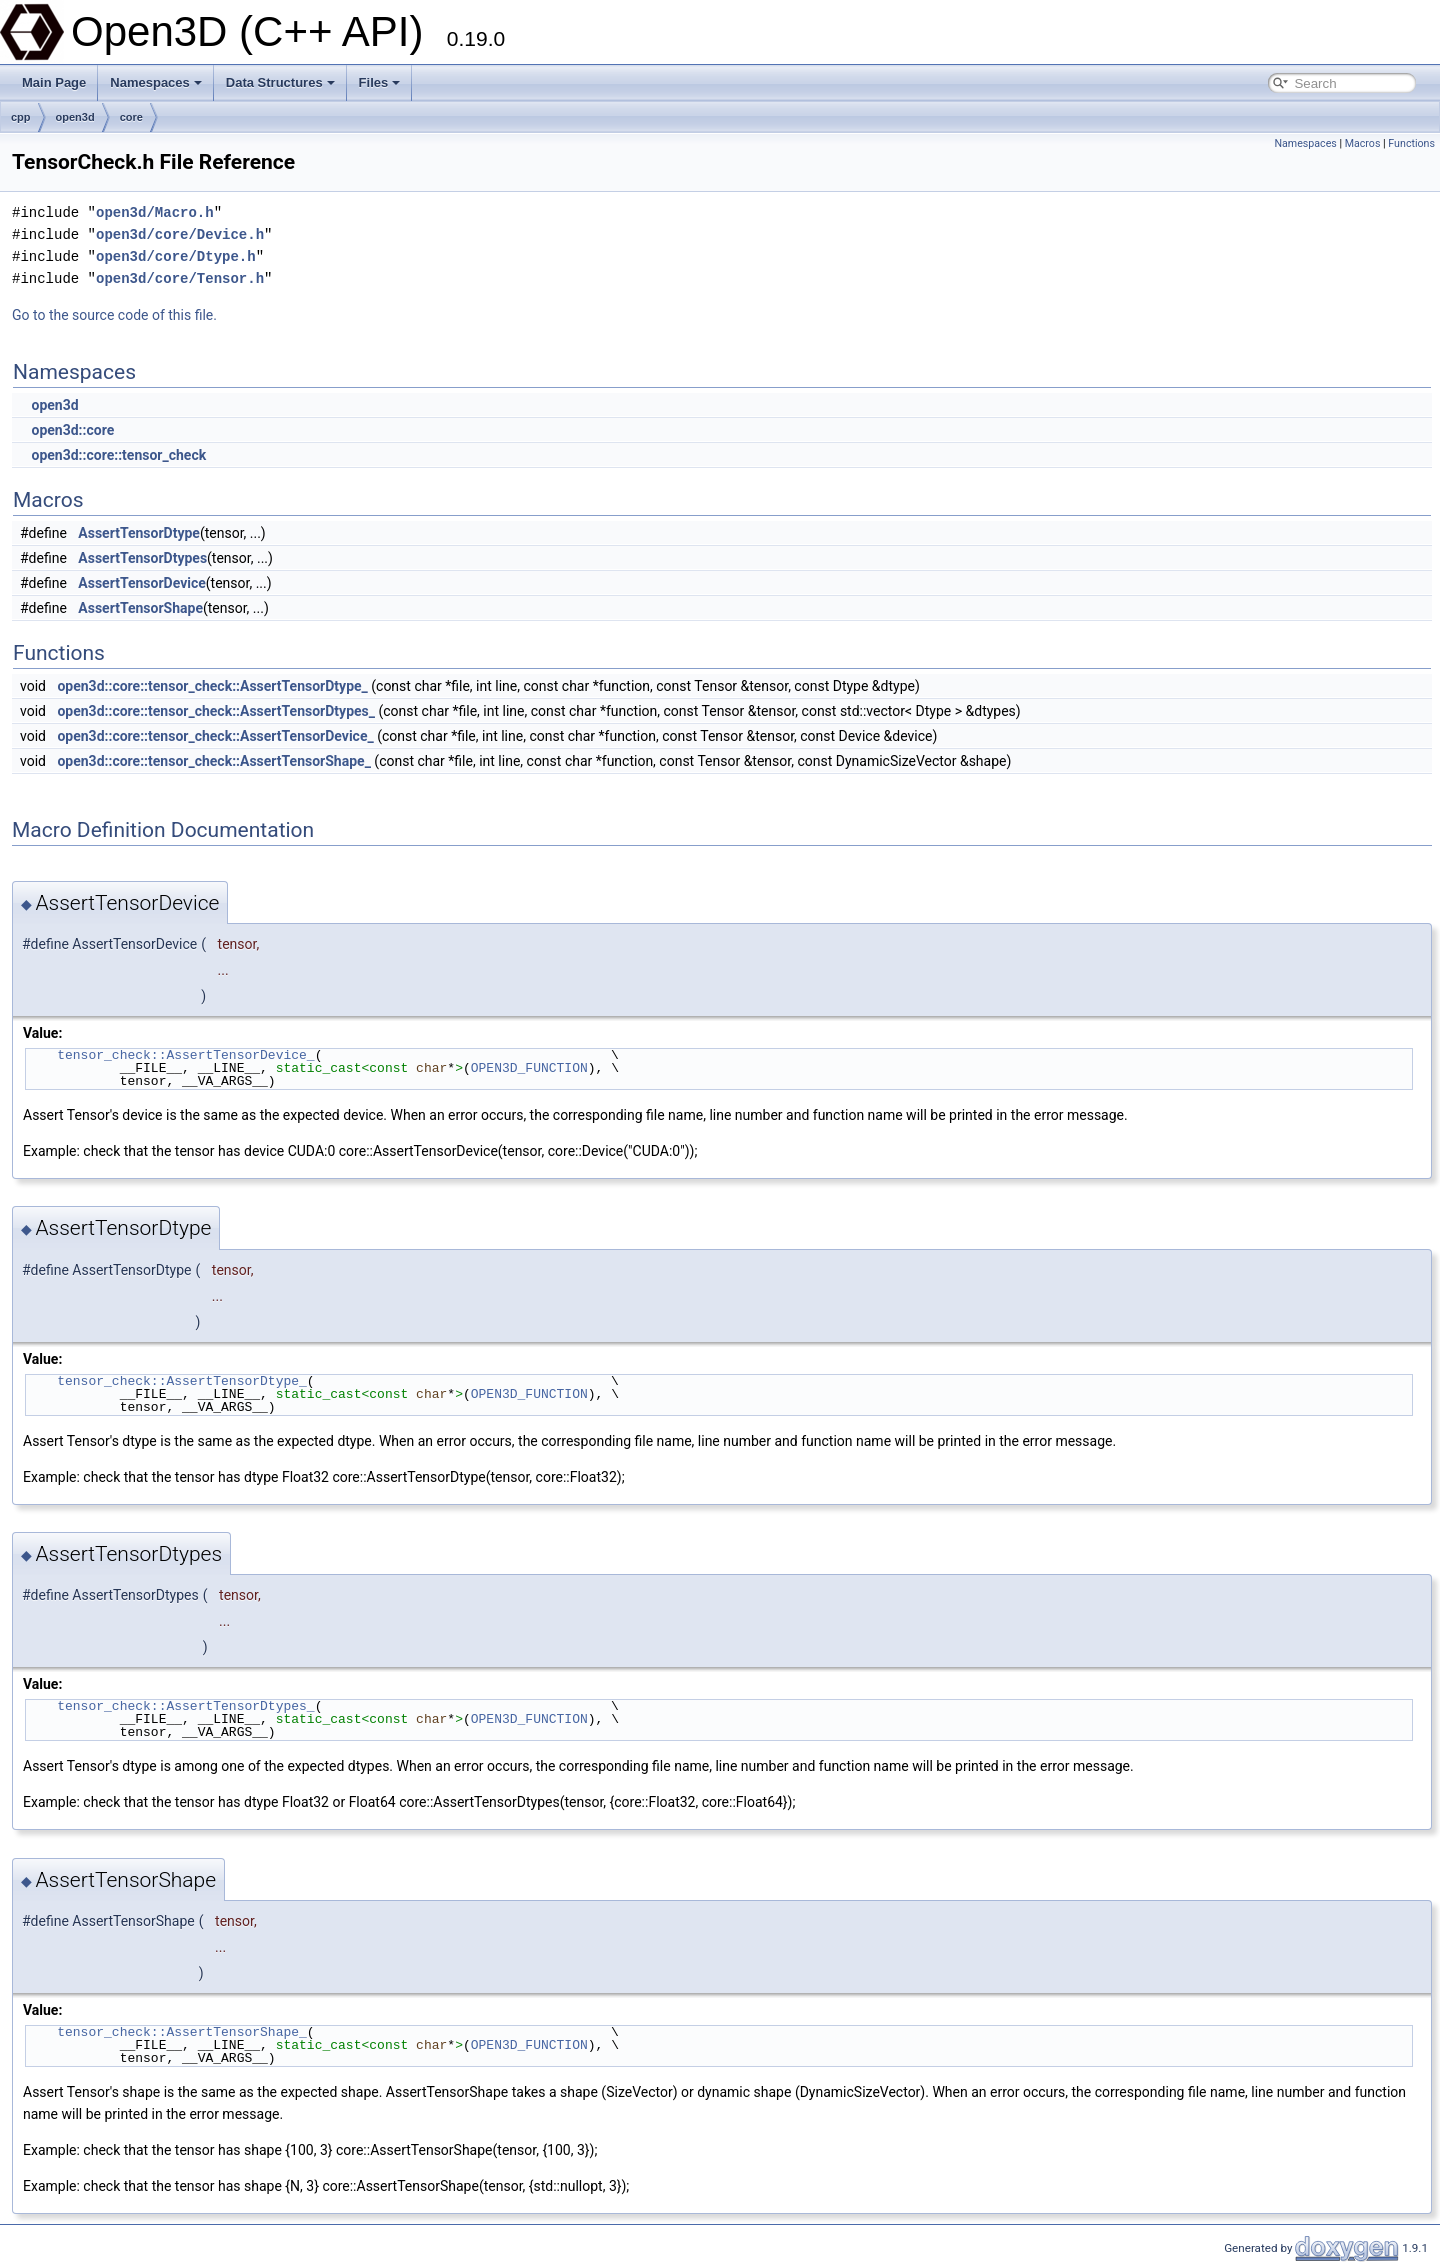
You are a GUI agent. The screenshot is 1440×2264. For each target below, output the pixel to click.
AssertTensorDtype (139, 533)
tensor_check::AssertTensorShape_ (182, 2032)
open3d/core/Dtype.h (176, 256)
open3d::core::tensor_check (118, 455)
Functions (1411, 143)
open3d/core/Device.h (180, 234)
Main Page (54, 82)
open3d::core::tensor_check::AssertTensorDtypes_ (216, 711)
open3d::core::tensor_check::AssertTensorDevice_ (215, 736)
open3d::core (72, 430)
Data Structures (280, 82)
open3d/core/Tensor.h (180, 278)
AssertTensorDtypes (142, 558)
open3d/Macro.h (155, 212)
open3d (75, 117)
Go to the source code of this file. (114, 315)
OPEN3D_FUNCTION (529, 1068)
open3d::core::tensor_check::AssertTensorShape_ (213, 761)
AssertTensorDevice (141, 583)
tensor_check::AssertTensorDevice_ (185, 1055)
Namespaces (156, 82)
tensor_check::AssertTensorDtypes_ (185, 1706)
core (131, 117)
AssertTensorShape (140, 608)
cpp (21, 117)
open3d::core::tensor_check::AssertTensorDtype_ (212, 686)
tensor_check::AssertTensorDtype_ (182, 1381)
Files (380, 82)
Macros (1363, 143)
